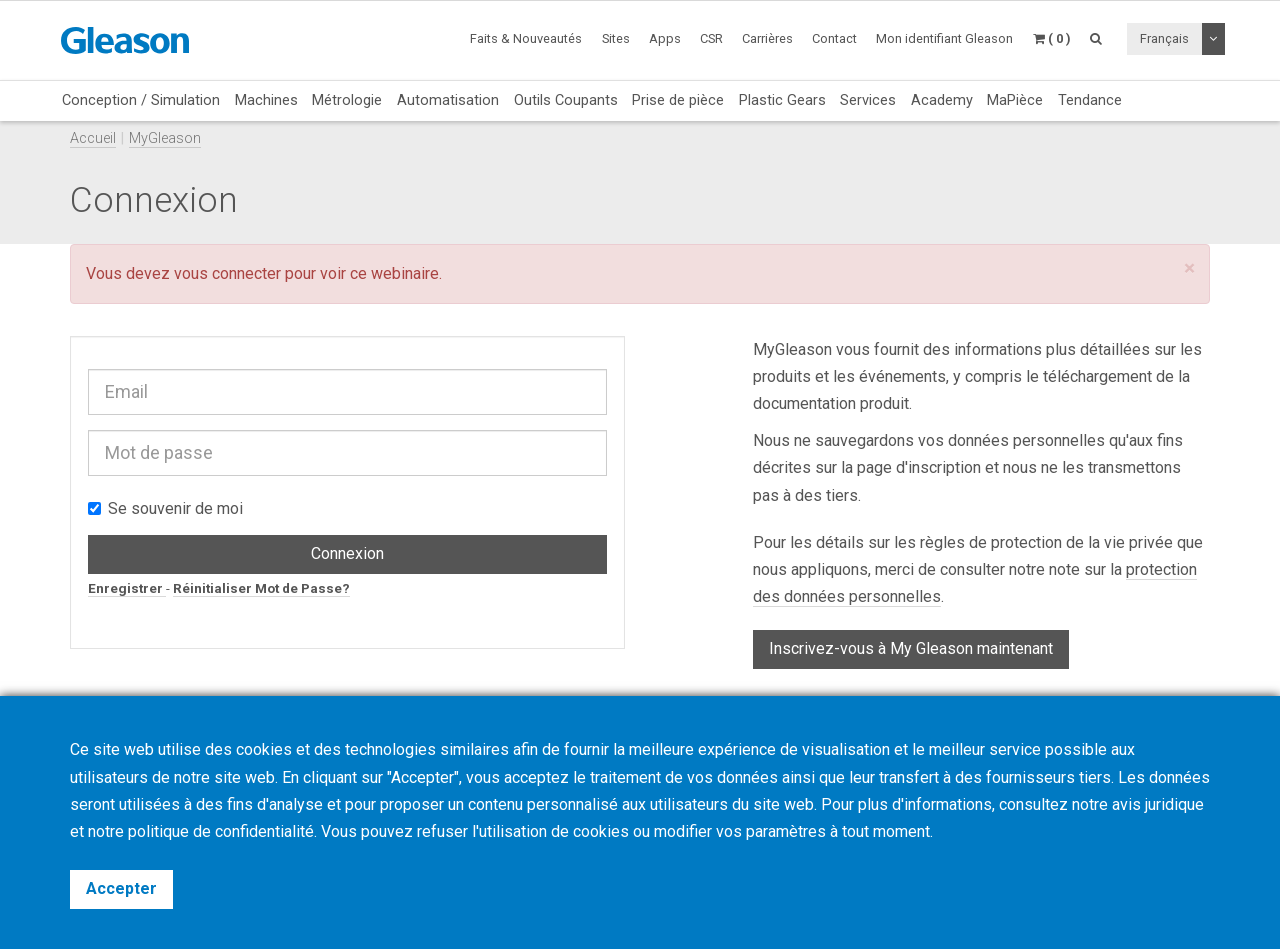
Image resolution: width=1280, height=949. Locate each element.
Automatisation (448, 100)
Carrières (767, 38)
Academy (942, 100)
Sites (616, 38)
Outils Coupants (566, 100)
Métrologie (347, 100)
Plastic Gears (782, 100)
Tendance (1090, 100)
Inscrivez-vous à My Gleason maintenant (911, 648)
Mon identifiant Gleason (944, 38)
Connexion (347, 553)
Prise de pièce (678, 100)
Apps (665, 38)
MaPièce (1015, 100)
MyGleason (165, 138)
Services (868, 100)
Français (1164, 38)
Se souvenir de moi (165, 508)
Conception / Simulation (141, 100)
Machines (266, 100)
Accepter (121, 888)
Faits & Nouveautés (526, 38)
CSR (711, 38)
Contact (834, 38)
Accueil (93, 138)
